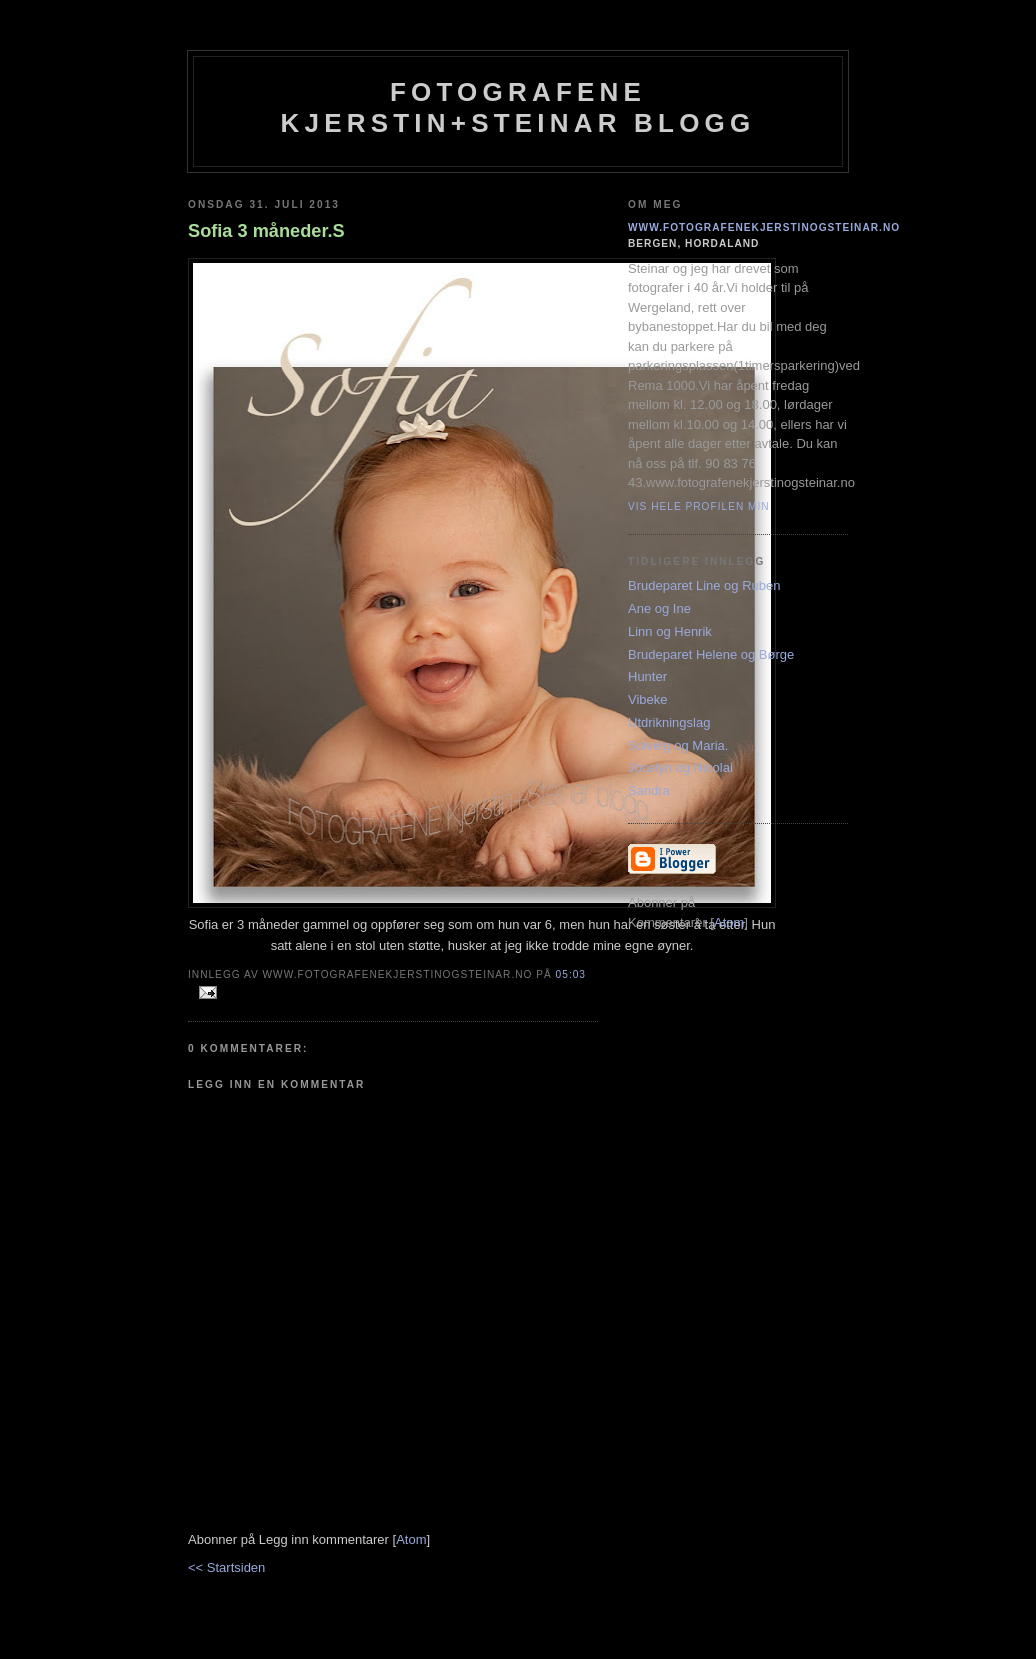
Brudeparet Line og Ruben (704, 585)
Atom (411, 1539)
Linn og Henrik (670, 631)
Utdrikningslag (669, 722)
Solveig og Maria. (678, 745)
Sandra (649, 790)
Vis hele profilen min (699, 506)
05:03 (571, 974)
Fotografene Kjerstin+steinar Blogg (518, 107)
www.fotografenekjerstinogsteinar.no (764, 227)
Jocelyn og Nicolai (680, 767)
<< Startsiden (226, 1567)
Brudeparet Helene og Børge (711, 654)
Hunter (647, 676)
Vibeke (648, 699)
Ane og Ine (659, 608)
